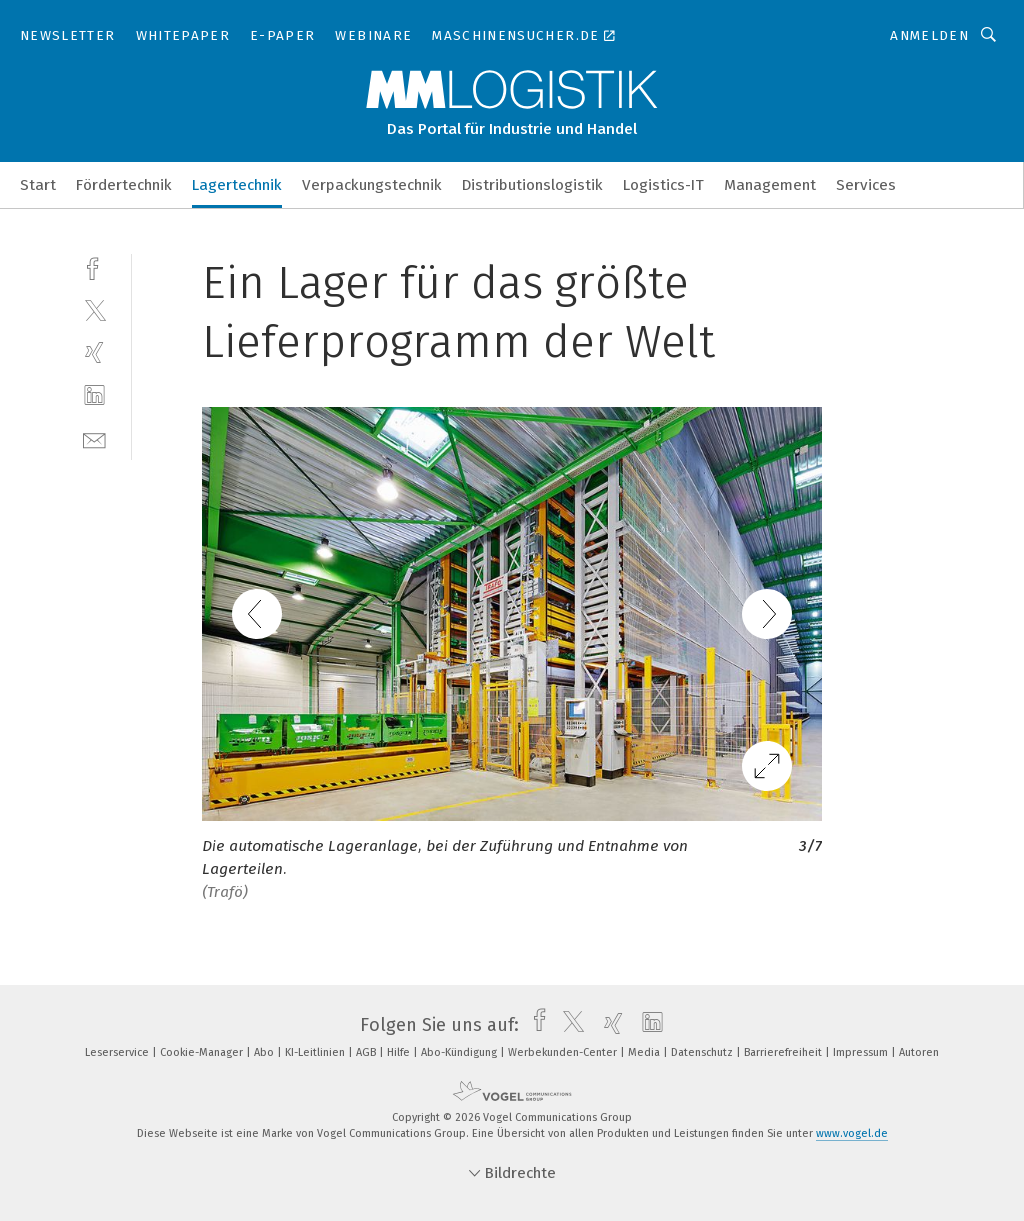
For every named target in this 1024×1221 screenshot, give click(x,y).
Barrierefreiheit (784, 1052)
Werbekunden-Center (564, 1052)
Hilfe (400, 1052)
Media (645, 1052)
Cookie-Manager (203, 1052)
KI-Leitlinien (316, 1052)
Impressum (862, 1052)
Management (770, 185)
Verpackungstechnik (372, 185)
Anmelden (929, 35)
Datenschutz (703, 1052)
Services (866, 185)
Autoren (919, 1052)
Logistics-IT (663, 185)
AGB (367, 1052)
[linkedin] (94, 395)
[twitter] (94, 309)
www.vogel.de (852, 1133)
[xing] (94, 352)
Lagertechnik (237, 185)
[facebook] (94, 266)
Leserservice (118, 1052)
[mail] (94, 438)
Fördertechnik (124, 185)
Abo (265, 1052)
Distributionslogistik (532, 185)
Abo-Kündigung (460, 1052)
